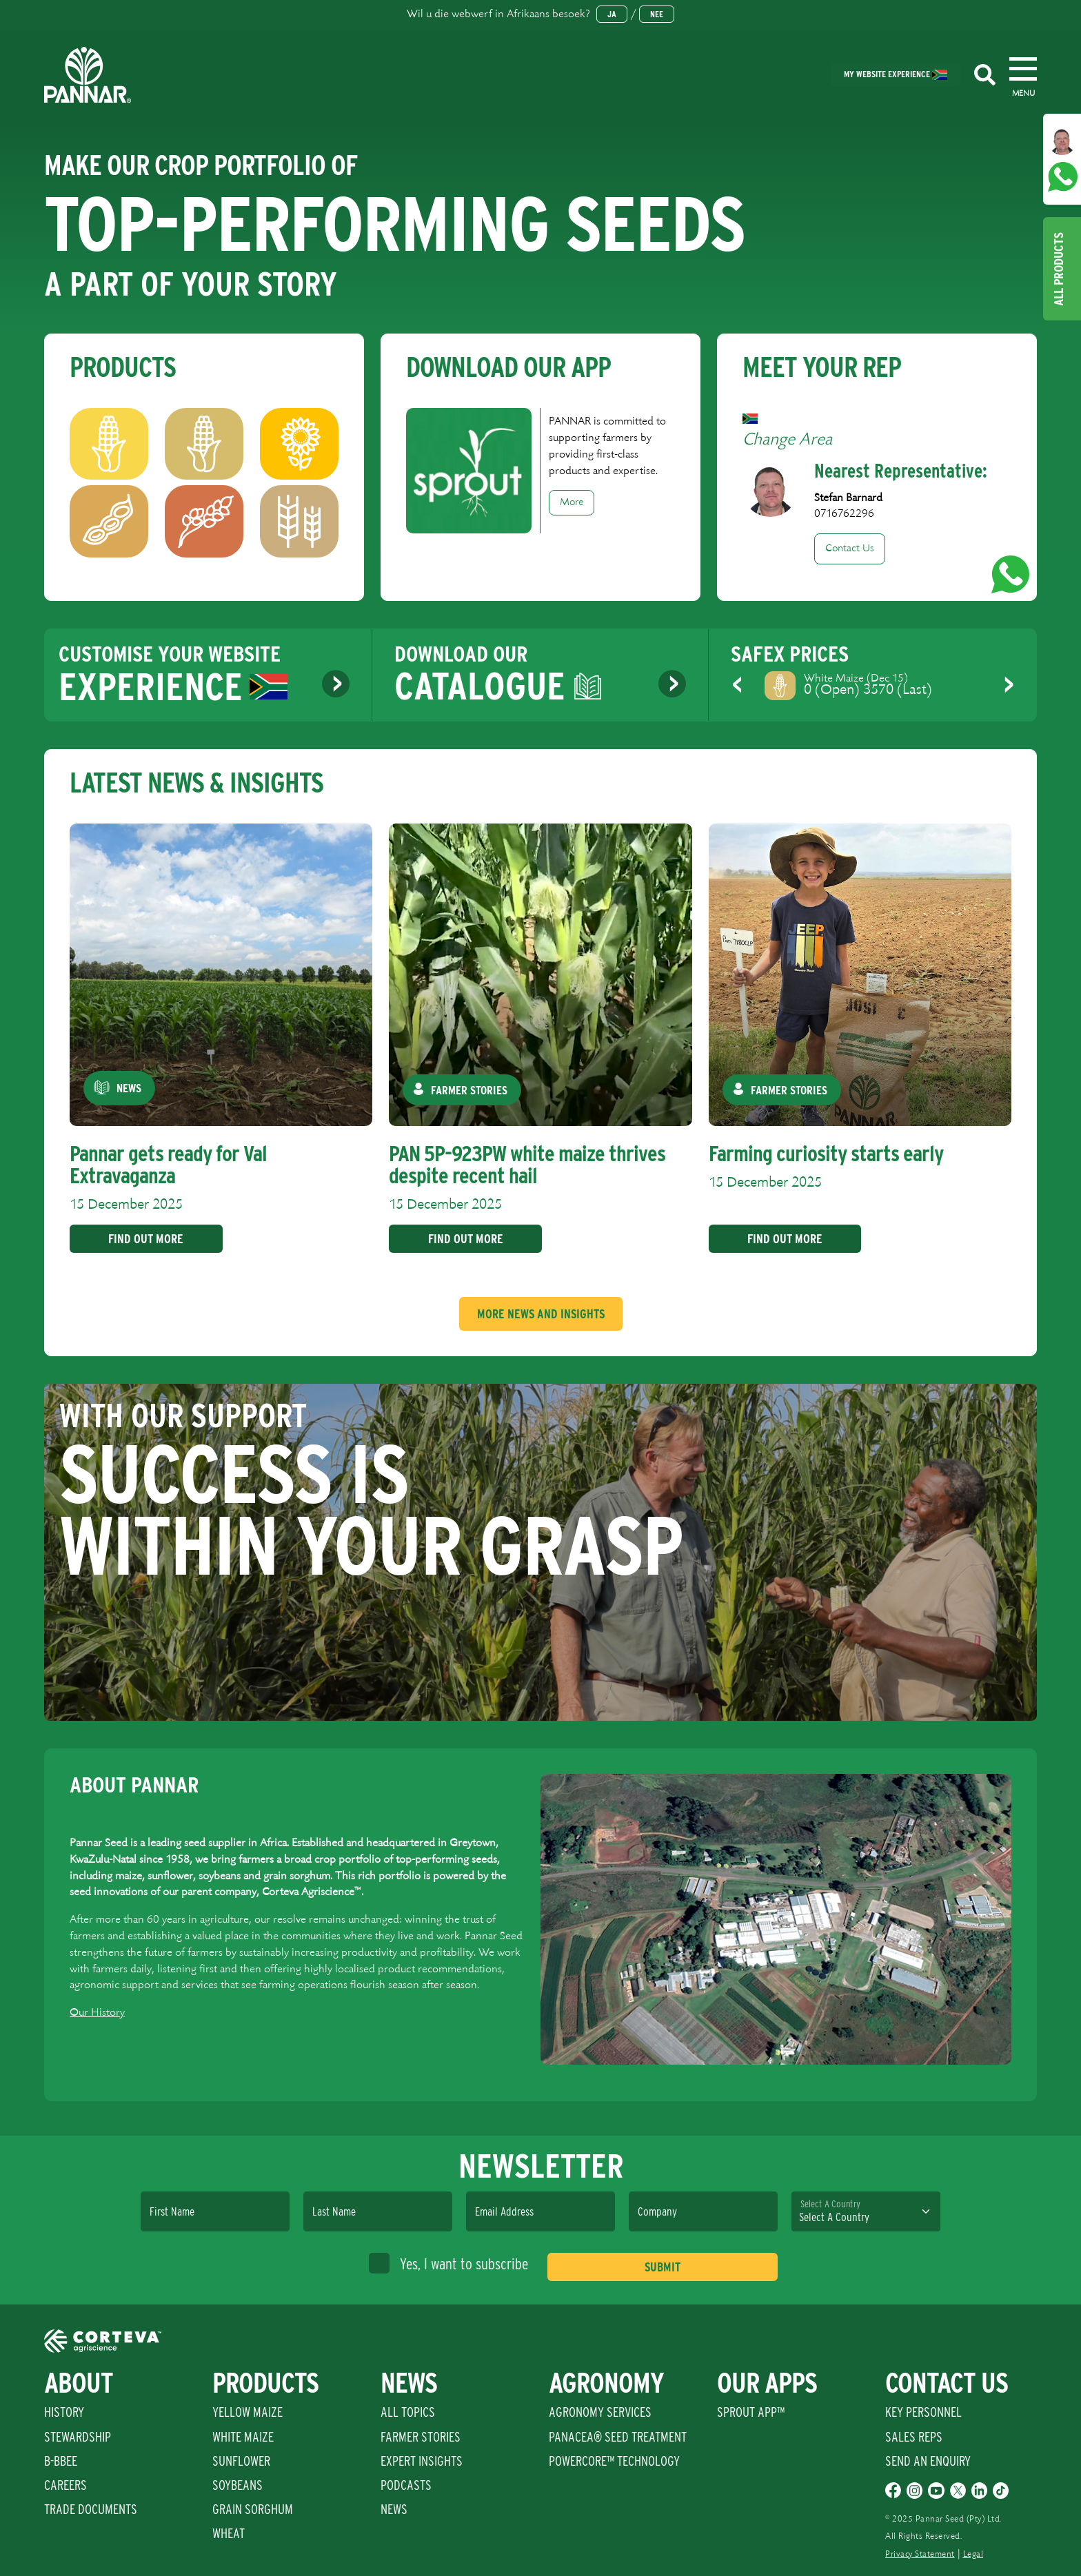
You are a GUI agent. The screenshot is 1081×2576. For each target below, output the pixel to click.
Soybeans (237, 2485)
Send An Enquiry (928, 2461)
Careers (65, 2485)
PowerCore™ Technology (614, 2461)
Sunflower (241, 2461)
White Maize (243, 2437)
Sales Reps (913, 2437)
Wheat (228, 2533)
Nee (656, 14)
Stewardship (77, 2437)
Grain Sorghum (252, 2509)
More (571, 502)
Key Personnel (923, 2412)
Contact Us (849, 548)
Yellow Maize (247, 2412)
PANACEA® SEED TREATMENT (618, 2437)
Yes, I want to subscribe (448, 2263)
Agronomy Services (600, 2412)
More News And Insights (541, 1314)
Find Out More (145, 1238)
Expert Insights (422, 2461)
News (394, 2509)
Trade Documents (90, 2509)
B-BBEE (60, 2461)
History (64, 2412)
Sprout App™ (751, 2412)
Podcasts (406, 2485)
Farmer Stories (421, 2437)
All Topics (408, 2412)
